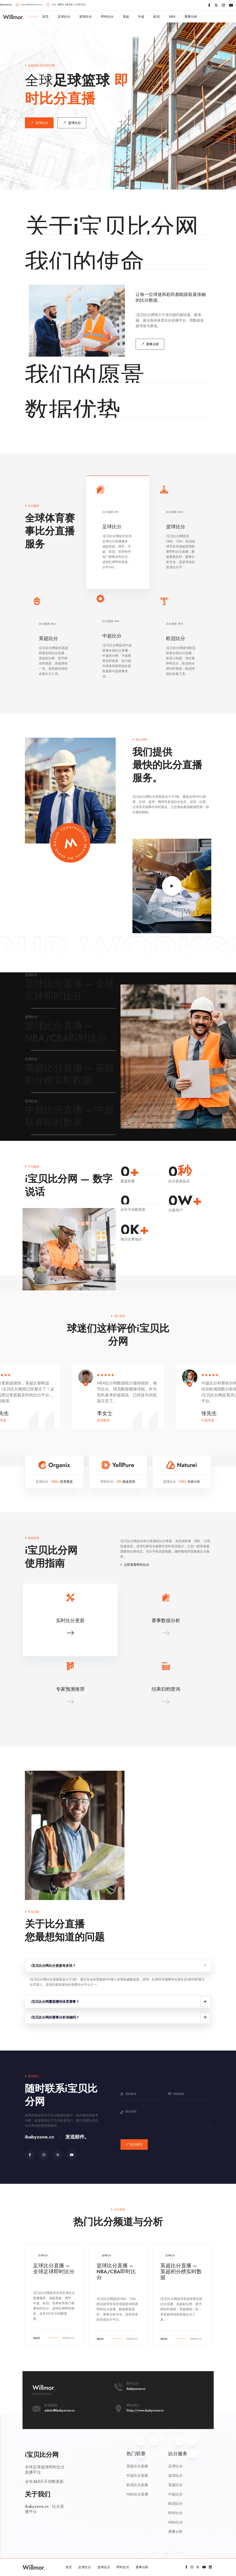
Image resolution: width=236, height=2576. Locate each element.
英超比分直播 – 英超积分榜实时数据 (69, 1074)
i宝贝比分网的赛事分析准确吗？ (55, 2017)
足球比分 (64, 16)
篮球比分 (85, 16)
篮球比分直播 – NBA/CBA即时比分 (66, 1032)
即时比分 (107, 16)
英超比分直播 (137, 2466)
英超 (126, 16)
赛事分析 (190, 16)
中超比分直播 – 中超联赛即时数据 (69, 1116)
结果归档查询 (166, 1689)
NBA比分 (175, 2522)
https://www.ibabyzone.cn (145, 2410)
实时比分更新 (70, 1620)
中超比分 (111, 635)
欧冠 (156, 16)
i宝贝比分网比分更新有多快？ (53, 1965)
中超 (141, 16)
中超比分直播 (137, 2475)
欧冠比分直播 (137, 2484)
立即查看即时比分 (134, 1564)
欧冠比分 (175, 638)
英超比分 (48, 638)
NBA (172, 16)
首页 (45, 16)
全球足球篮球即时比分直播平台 (45, 2470)
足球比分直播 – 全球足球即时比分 (69, 990)
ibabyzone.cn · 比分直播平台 (44, 2509)
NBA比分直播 (137, 2494)
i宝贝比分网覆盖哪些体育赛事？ (55, 2001)
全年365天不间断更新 (44, 2481)
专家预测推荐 (70, 1689)
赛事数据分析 (166, 1620)
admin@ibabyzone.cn (32, 4)
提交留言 (133, 2144)
